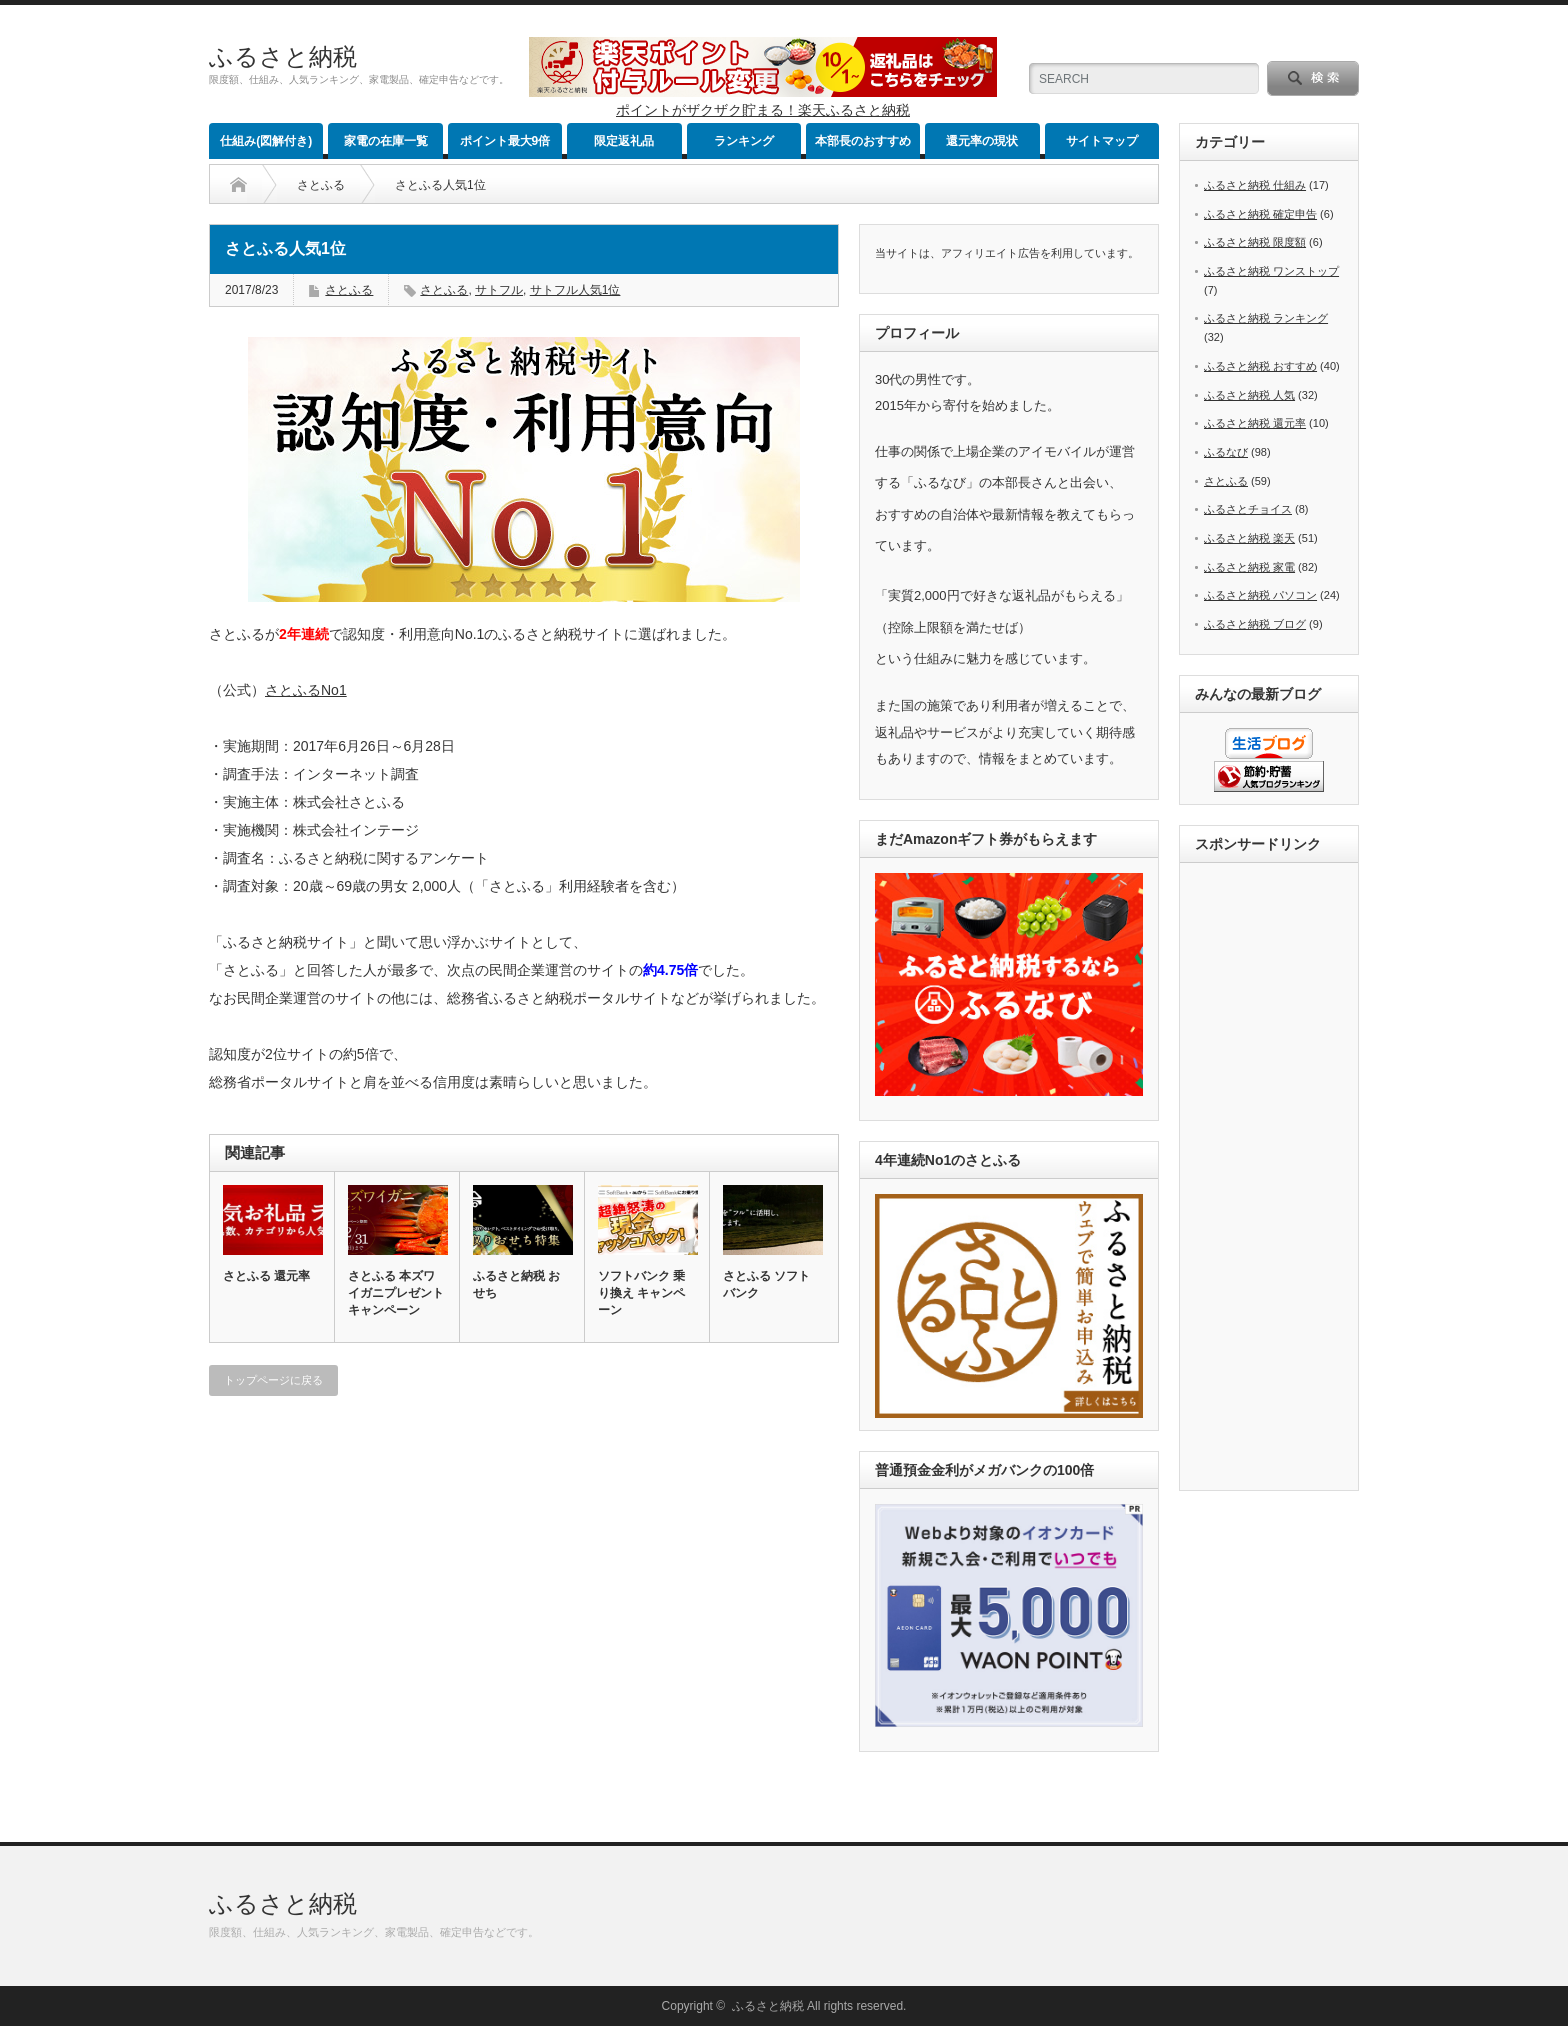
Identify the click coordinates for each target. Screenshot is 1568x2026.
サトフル (499, 290)
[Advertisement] (1275, 1178)
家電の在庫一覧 (386, 141)
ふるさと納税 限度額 (1255, 242)
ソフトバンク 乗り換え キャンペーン (641, 1293)
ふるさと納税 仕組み (1255, 185)
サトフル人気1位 (575, 290)
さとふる (321, 185)
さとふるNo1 (306, 690)
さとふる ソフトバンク (766, 1284)
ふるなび (1226, 452)
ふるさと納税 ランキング (1266, 318)
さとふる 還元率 (266, 1276)
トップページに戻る (273, 1380)
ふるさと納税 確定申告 (1260, 214)
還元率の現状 (982, 141)
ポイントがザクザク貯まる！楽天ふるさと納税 (763, 110)
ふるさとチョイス (1248, 509)
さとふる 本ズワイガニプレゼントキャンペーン (396, 1293)
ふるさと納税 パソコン (1260, 595)
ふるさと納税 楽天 (1249, 538)
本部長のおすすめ (863, 141)
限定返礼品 (624, 141)
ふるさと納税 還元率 (1255, 423)
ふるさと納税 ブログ (1255, 624)
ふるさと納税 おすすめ (1260, 366)
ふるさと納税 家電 (1249, 567)
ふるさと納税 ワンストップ (1271, 271)
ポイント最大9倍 (505, 141)
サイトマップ (1102, 141)
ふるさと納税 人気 (1249, 395)
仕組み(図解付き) (266, 141)
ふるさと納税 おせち (516, 1284)
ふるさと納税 (283, 56)
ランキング (744, 141)
